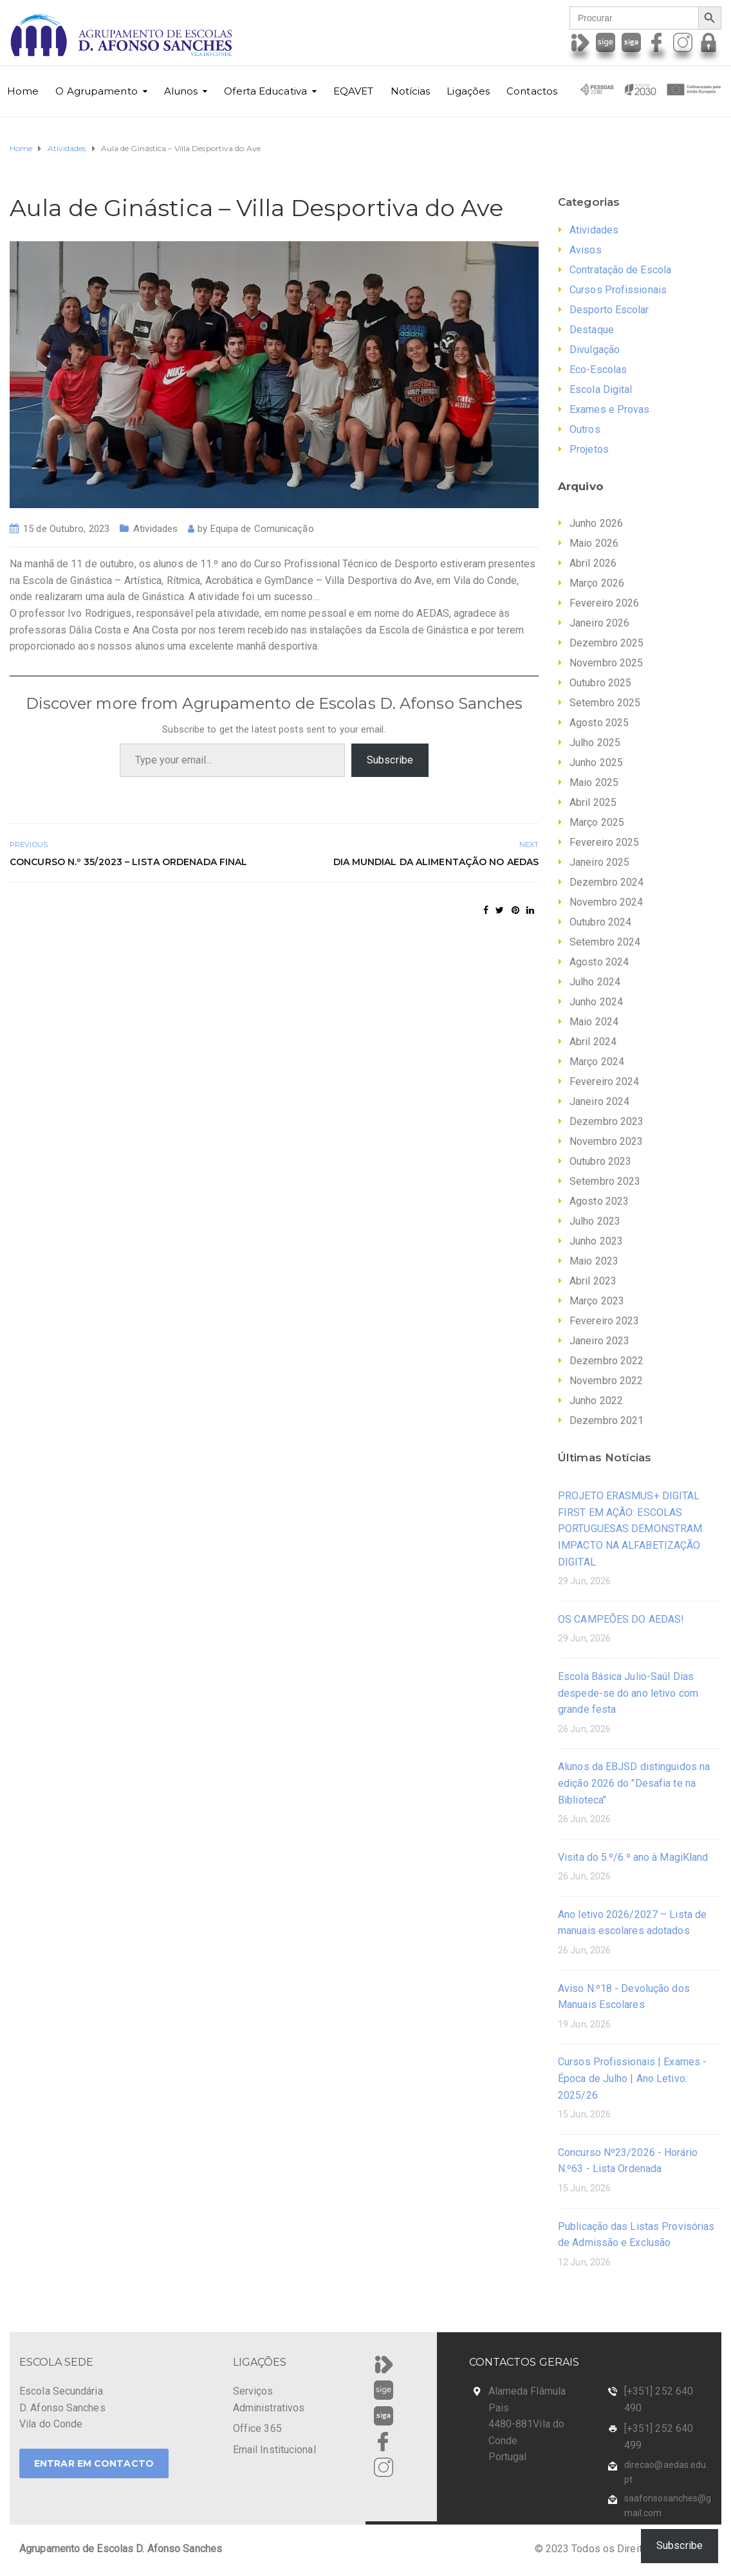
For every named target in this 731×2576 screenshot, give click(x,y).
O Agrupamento (96, 91)
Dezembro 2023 (606, 1121)
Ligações (468, 91)
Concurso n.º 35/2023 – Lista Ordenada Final (128, 862)
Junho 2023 (596, 1241)
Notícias (410, 91)
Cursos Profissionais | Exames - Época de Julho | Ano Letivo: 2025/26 (632, 2078)
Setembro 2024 (604, 942)
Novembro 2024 (606, 902)
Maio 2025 (593, 782)
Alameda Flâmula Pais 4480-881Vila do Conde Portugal (527, 2424)
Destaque (591, 330)
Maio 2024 (593, 1022)
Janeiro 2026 (599, 623)
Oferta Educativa (265, 91)
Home (23, 91)
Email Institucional (274, 2450)
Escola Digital (600, 389)
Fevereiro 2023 (604, 1321)
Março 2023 (596, 1301)
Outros (584, 429)
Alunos (181, 91)
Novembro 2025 (606, 663)
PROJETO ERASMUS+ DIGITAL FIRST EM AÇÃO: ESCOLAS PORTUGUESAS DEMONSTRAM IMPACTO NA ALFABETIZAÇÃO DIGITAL (630, 1528)
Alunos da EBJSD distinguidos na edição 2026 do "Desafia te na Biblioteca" (634, 1782)
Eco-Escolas (598, 369)
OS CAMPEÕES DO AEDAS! (621, 1619)
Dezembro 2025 (606, 643)
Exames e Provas (609, 409)
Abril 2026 (592, 563)
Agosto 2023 (599, 1201)
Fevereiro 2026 (604, 603)
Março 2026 (596, 583)
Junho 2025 (596, 762)
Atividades (155, 528)
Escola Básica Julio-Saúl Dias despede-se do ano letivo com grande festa (628, 1692)
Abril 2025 (592, 802)
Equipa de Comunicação (262, 528)
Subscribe (390, 760)
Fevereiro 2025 (604, 842)
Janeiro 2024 (599, 1101)
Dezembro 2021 (606, 1420)
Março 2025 (596, 822)
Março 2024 (596, 1061)
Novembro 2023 (606, 1141)
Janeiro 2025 (599, 862)
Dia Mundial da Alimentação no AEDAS (436, 862)
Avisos (585, 250)
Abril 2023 (592, 1281)
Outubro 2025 (600, 683)
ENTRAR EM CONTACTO (94, 2463)
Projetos (589, 449)
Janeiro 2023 (599, 1341)
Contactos (531, 91)
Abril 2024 (592, 1042)
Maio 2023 (593, 1261)
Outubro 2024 (600, 922)
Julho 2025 (594, 742)
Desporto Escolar (609, 310)
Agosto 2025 (599, 723)
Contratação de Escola (620, 270)
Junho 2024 (596, 1002)
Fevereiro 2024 (604, 1081)
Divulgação (594, 349)
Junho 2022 (596, 1400)
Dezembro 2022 (606, 1361)
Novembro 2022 (606, 1381)
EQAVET (353, 91)
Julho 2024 (594, 982)
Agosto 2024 (599, 962)
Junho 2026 (596, 523)
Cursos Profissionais (618, 290)
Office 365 (257, 2428)
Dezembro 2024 (606, 882)
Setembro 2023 (604, 1181)
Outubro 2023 (600, 1161)
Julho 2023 (594, 1221)
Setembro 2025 (604, 703)
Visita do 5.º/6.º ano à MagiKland (633, 1857)
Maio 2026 (593, 543)
